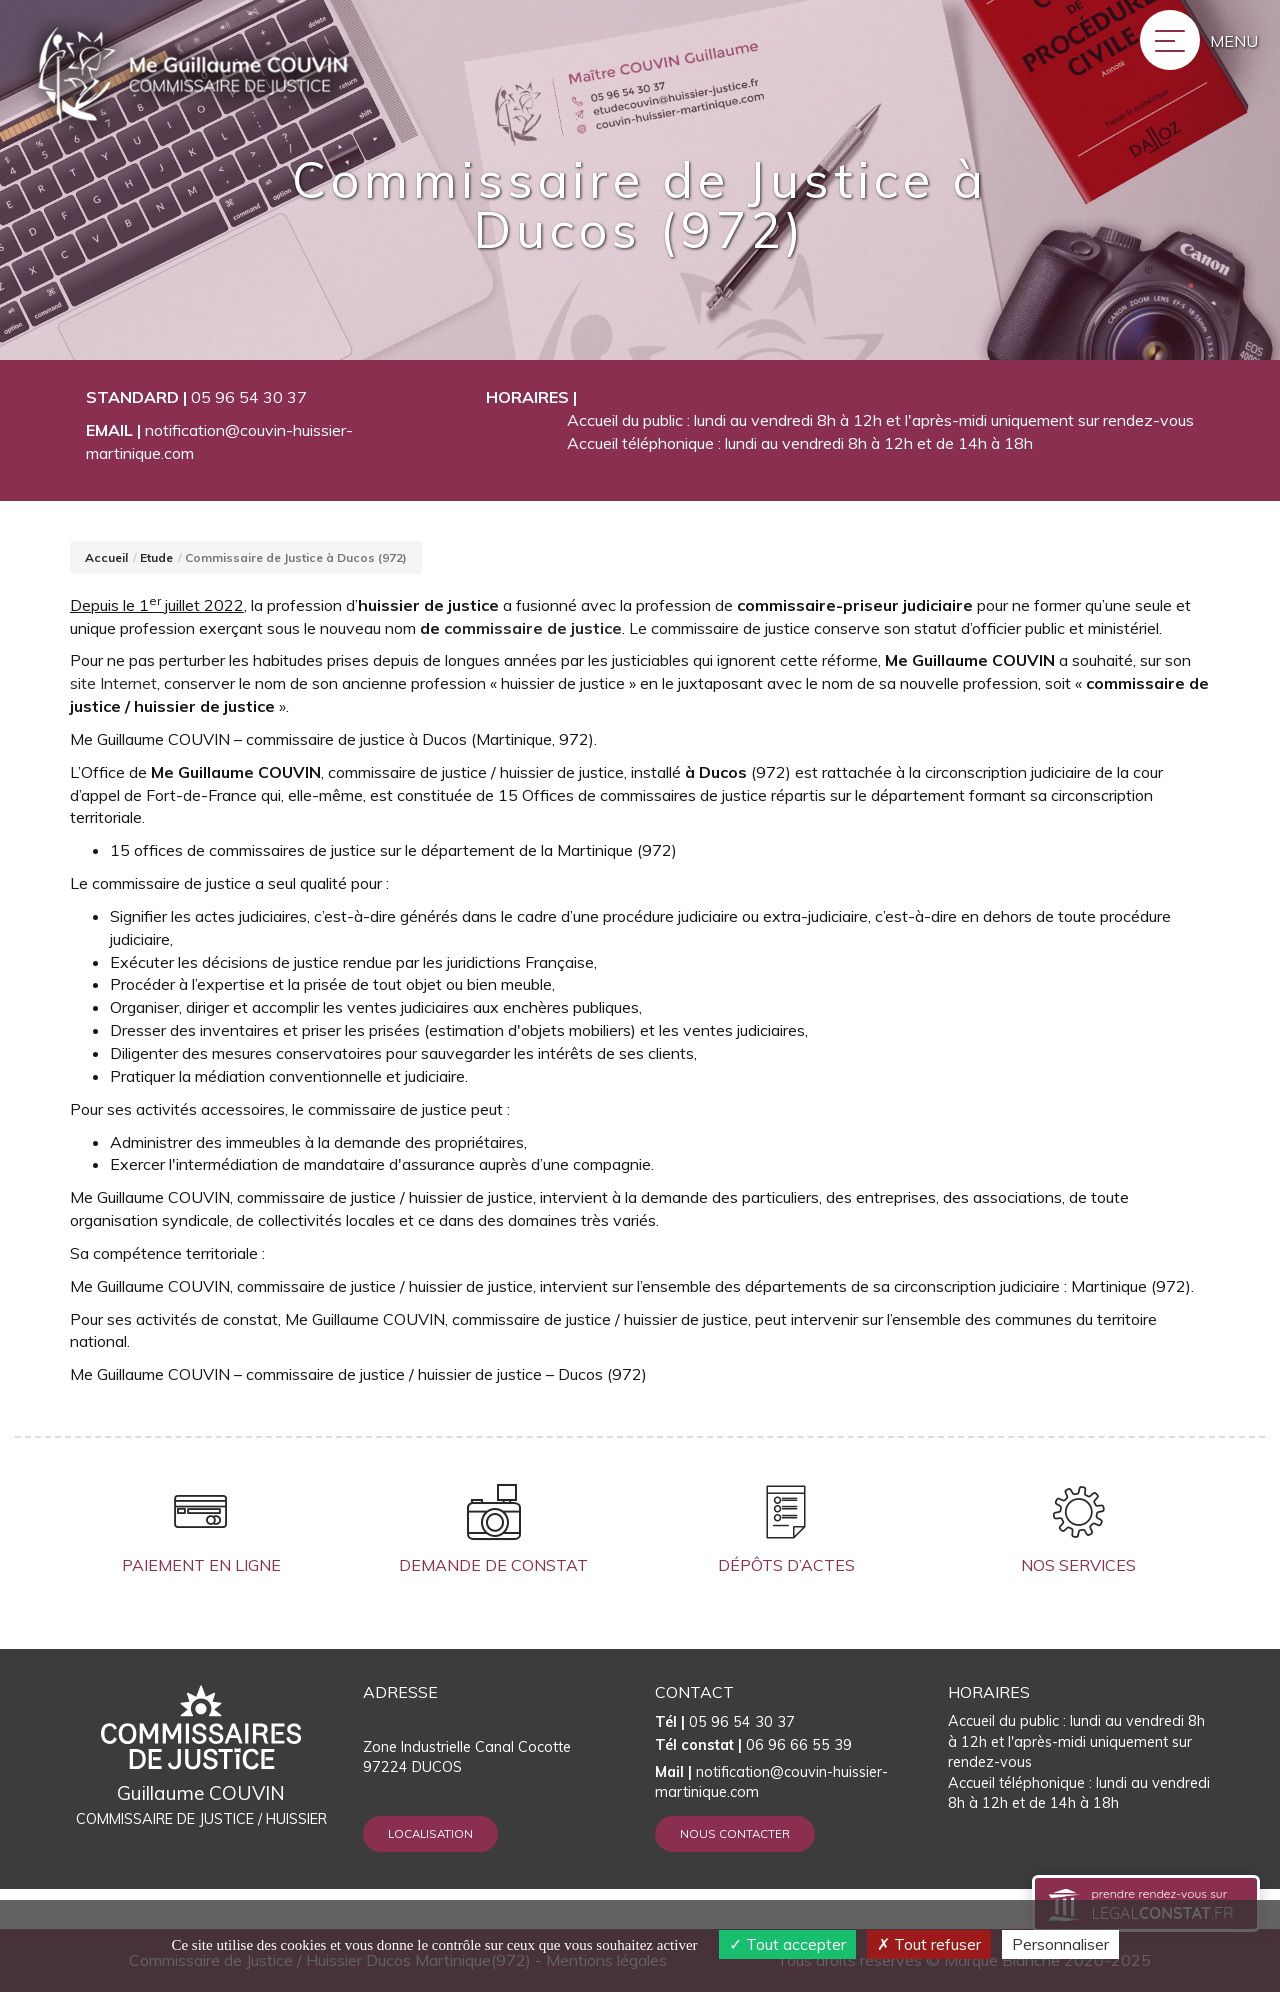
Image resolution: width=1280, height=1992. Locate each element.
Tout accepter (787, 1944)
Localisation (430, 1833)
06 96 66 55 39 (753, 1745)
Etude (156, 557)
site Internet (113, 683)
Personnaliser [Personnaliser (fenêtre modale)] (1060, 1944)
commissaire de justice (533, 628)
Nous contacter (735, 1833)
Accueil (106, 557)
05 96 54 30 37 (249, 397)
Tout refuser (929, 1944)
